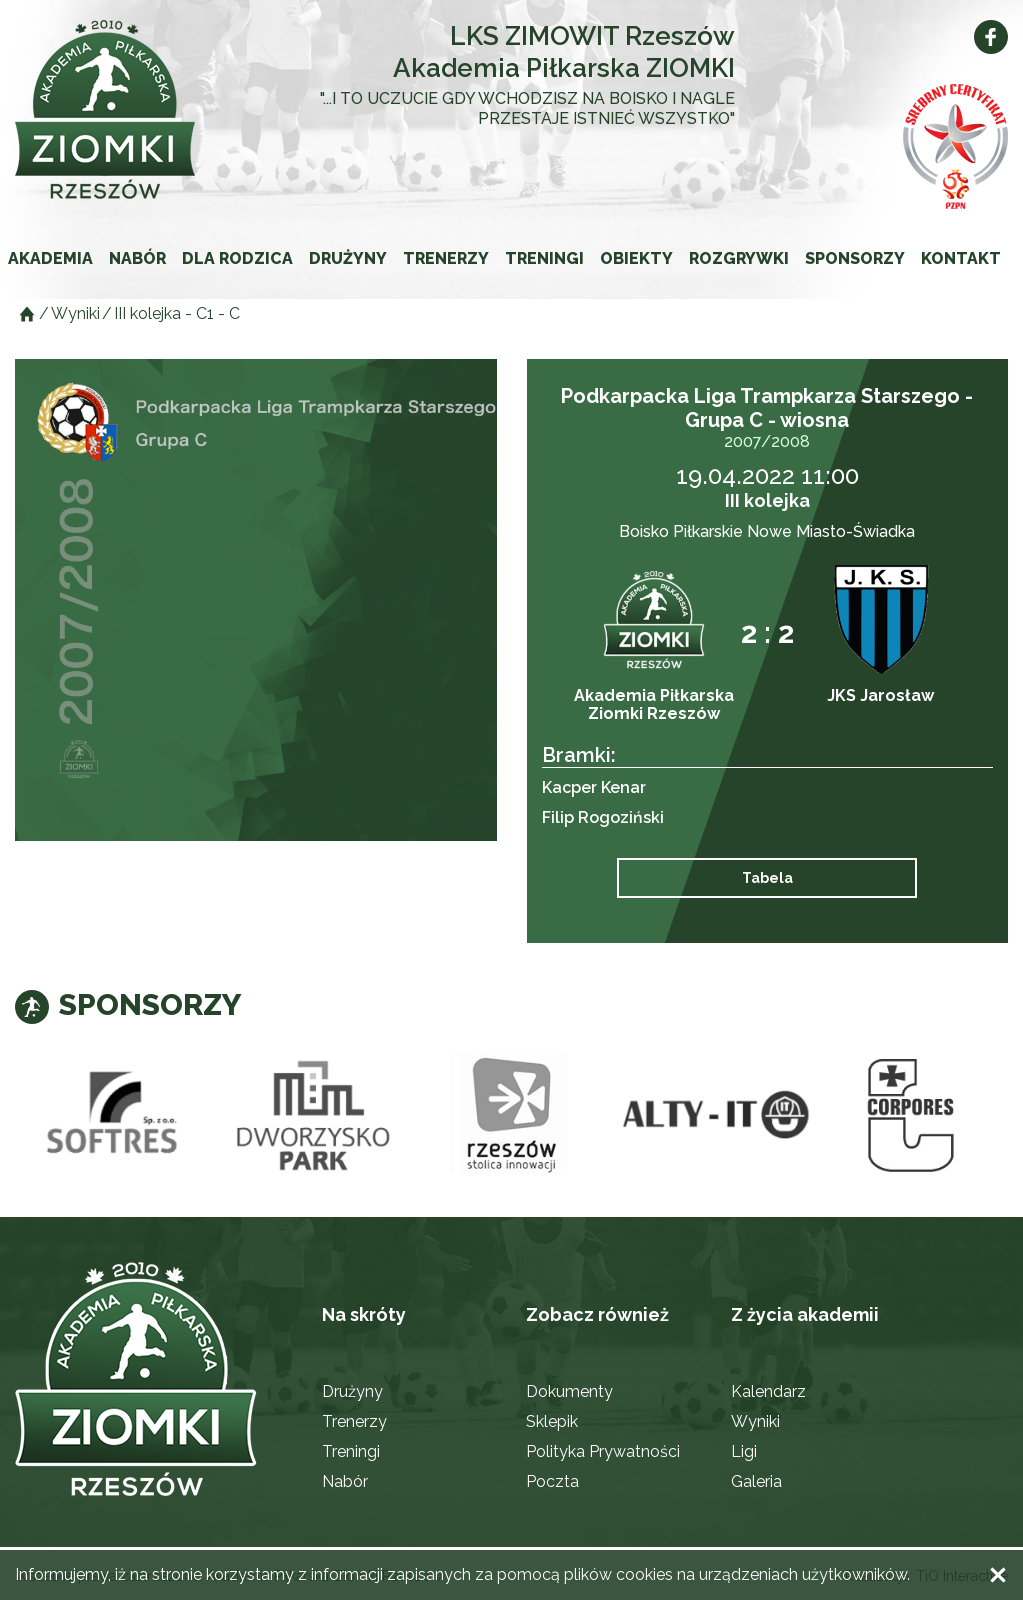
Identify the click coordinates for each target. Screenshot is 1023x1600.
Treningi (544, 258)
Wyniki (755, 1421)
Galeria (756, 1481)
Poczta (552, 1481)
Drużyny (348, 258)
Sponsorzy (855, 258)
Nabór (137, 258)
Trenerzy (446, 258)
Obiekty (636, 258)
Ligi (744, 1451)
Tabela (767, 878)
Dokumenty (569, 1391)
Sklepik (552, 1421)
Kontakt (961, 258)
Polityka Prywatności (603, 1451)
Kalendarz (768, 1391)
